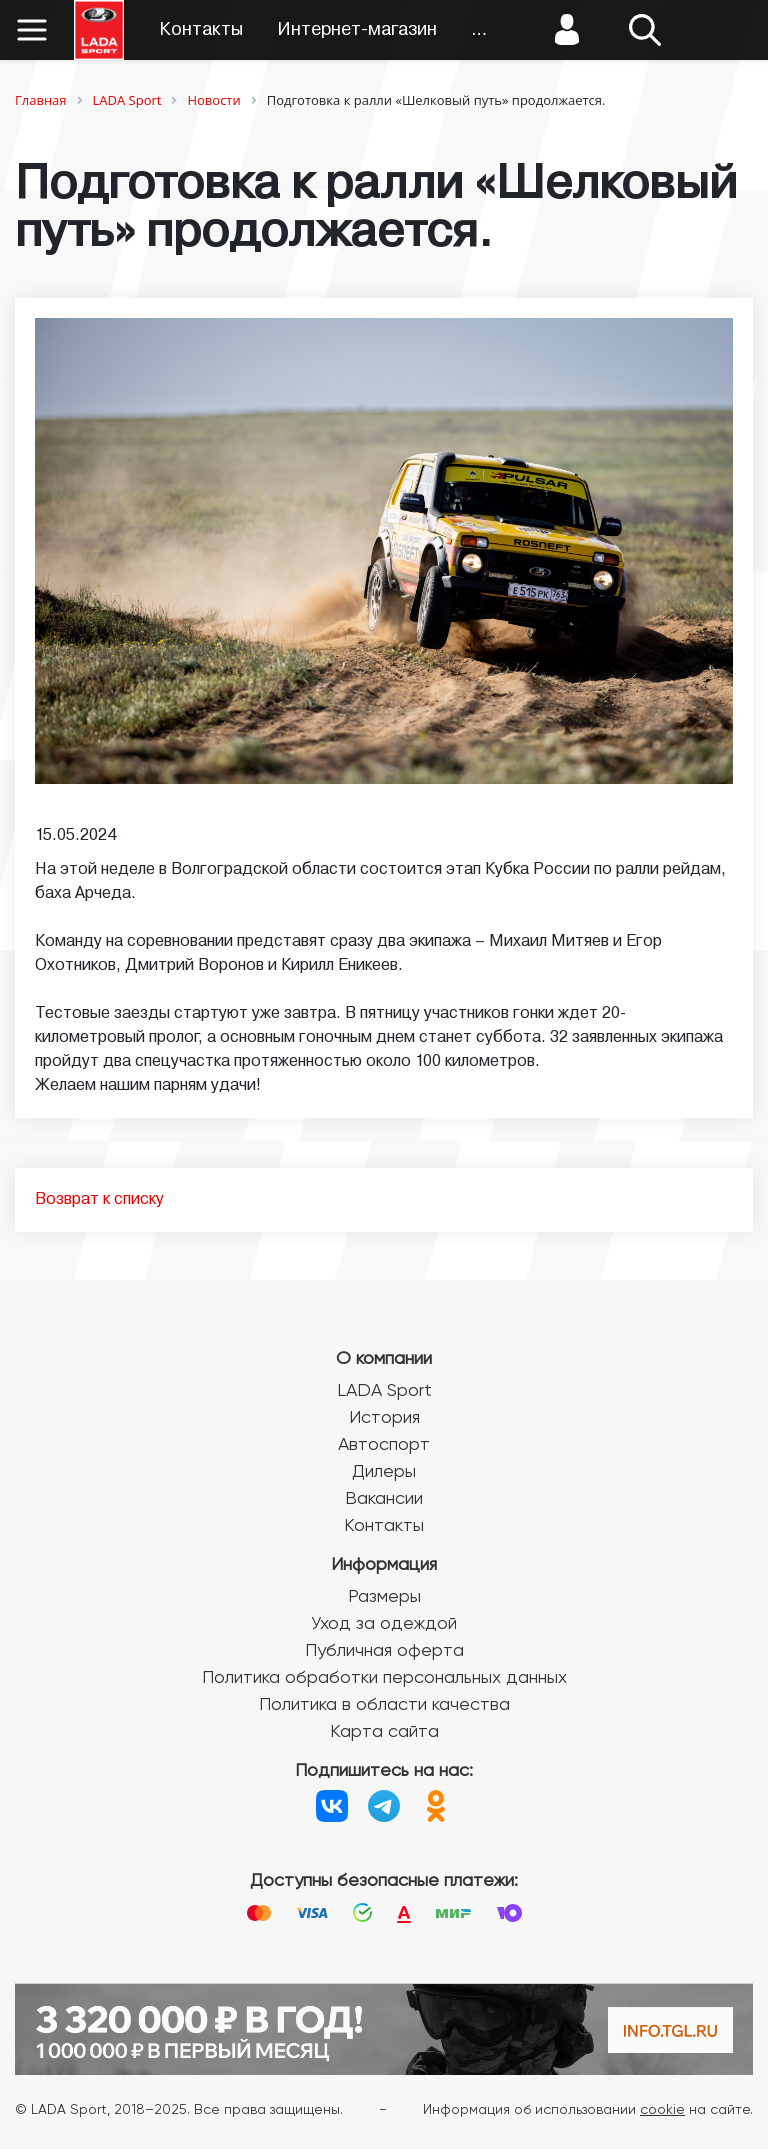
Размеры (384, 1597)
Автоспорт (384, 1445)
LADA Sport (384, 1391)
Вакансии (384, 1499)
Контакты (201, 30)
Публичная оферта (384, 1651)
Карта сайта (384, 1732)
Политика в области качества (384, 1705)
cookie (662, 2110)
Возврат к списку (99, 1200)
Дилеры (384, 1472)
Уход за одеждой (384, 1624)
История (384, 1418)
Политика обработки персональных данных (384, 1678)
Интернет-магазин (357, 30)
